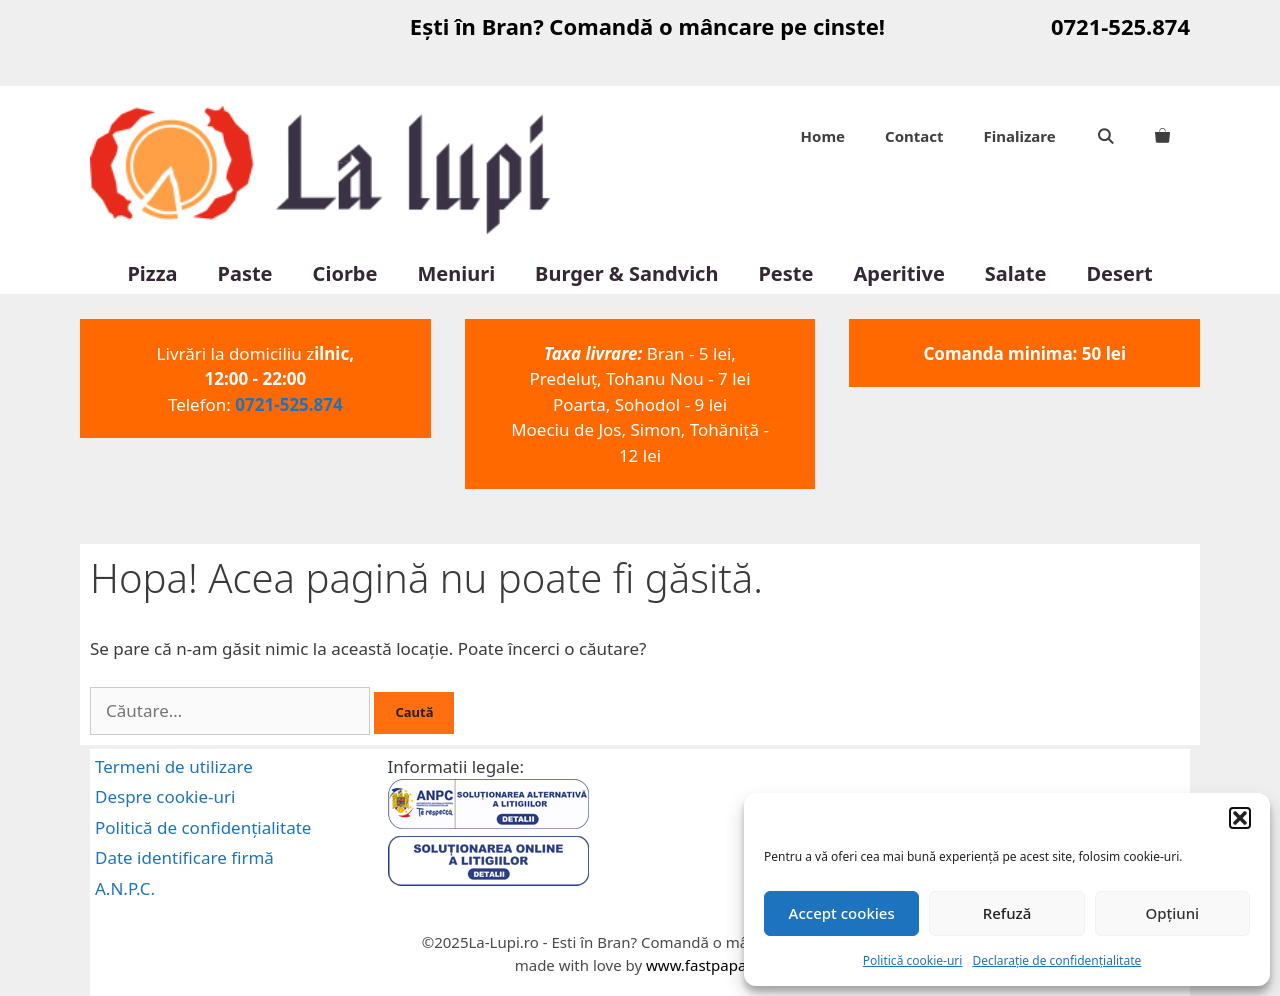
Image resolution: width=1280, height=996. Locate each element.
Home (823, 136)
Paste (245, 273)
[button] (1240, 818)
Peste (785, 273)
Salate (1016, 273)
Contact (914, 136)
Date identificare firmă (184, 857)
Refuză (1007, 913)
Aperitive (898, 273)
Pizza (152, 273)
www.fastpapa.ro (705, 965)
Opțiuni (1172, 913)
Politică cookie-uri (913, 960)
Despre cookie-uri (165, 796)
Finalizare (1020, 136)
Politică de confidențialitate (203, 827)
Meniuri (456, 273)
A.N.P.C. (125, 888)
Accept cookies (842, 913)
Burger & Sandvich (626, 273)
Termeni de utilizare (174, 766)
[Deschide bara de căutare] (1105, 136)
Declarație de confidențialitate (1056, 960)
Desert (1119, 273)
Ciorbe (345, 273)
